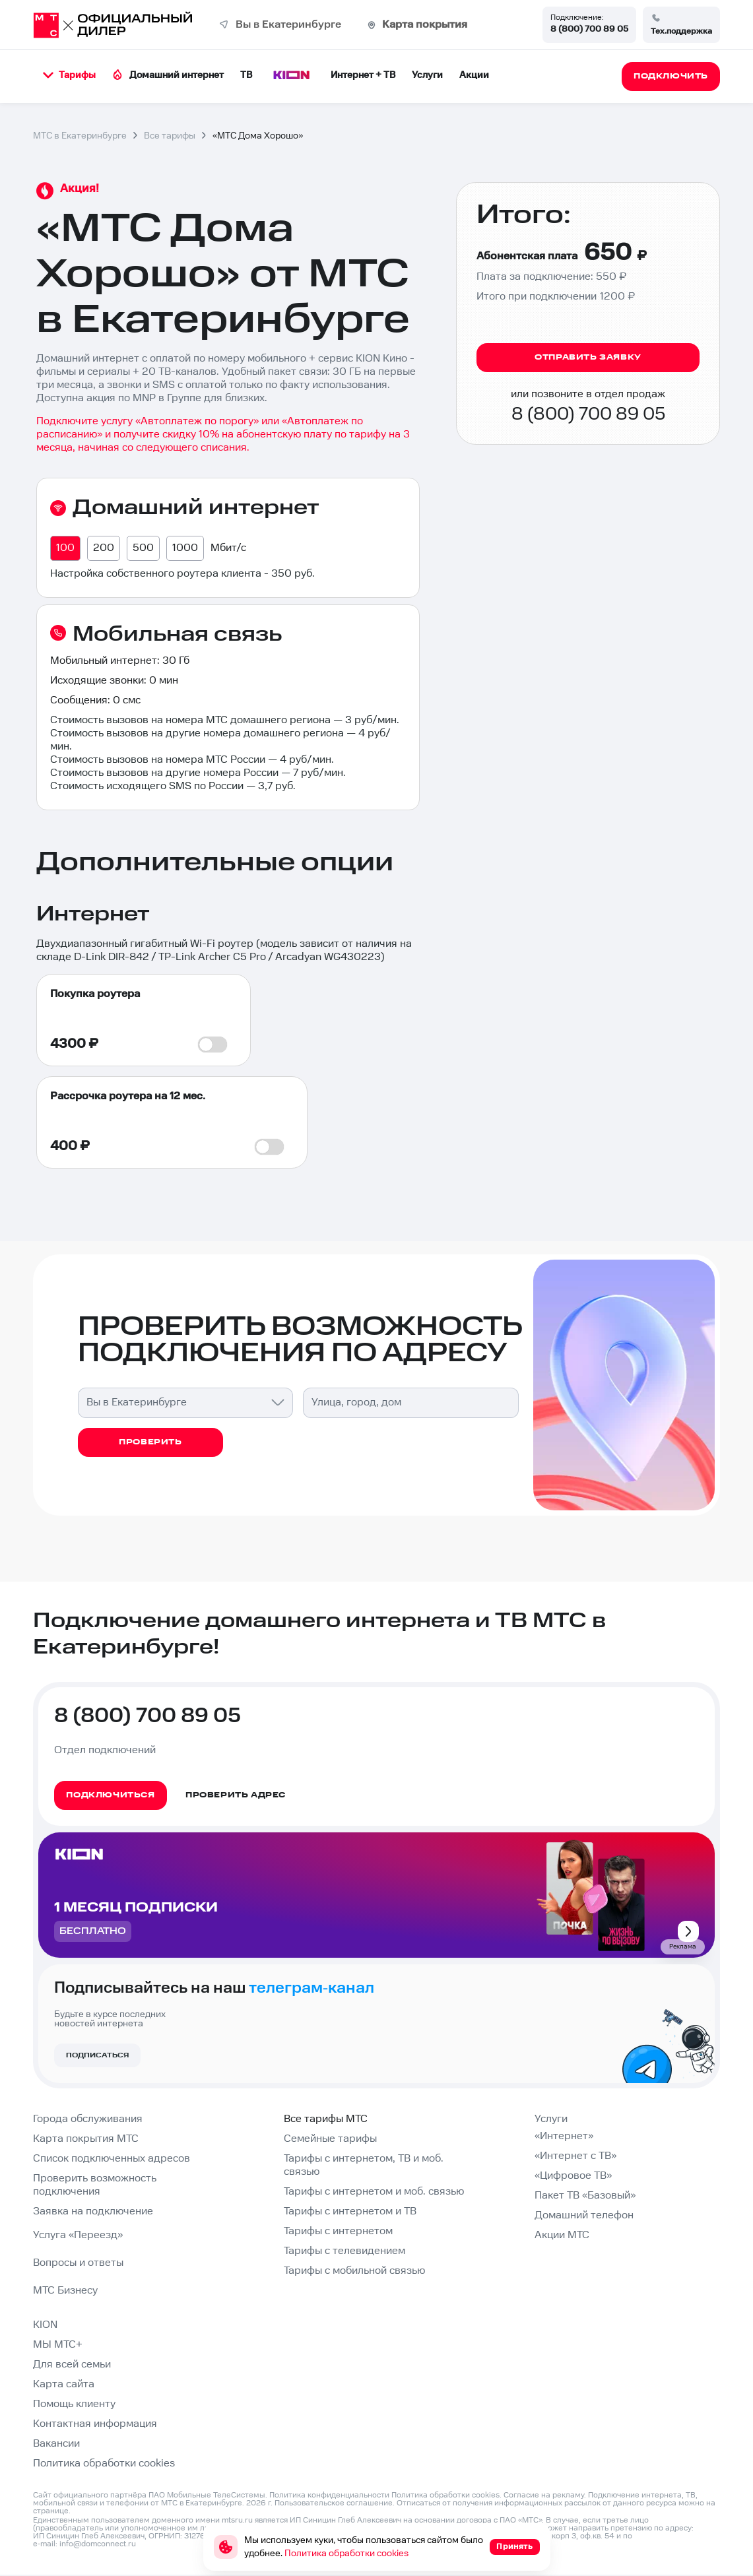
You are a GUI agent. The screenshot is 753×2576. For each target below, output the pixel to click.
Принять (514, 2547)
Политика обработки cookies (104, 2463)
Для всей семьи (72, 2364)
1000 (185, 548)
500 (143, 548)
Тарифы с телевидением (344, 2251)
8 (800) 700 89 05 (589, 29)
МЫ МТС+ (57, 2344)
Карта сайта (63, 2384)
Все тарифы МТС (326, 2119)
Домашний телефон (584, 2215)
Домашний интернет (168, 74)
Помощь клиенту (74, 2404)
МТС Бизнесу (65, 2290)
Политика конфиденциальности (329, 2495)
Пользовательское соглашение (334, 2503)
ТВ (246, 75)
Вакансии (56, 2443)
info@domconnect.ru (97, 2544)
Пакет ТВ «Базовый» (585, 2195)
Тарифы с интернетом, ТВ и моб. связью (363, 2165)
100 (65, 548)
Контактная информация (95, 2424)
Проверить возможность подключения (94, 2185)
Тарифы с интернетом (338, 2231)
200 (103, 548)
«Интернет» (564, 2136)
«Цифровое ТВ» (573, 2176)
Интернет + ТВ (363, 75)
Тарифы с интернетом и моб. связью (374, 2191)
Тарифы (69, 75)
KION (45, 2325)
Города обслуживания (88, 2119)
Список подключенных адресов (111, 2158)
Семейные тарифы (330, 2139)
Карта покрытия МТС (86, 2139)
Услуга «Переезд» (78, 2235)
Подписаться (97, 2055)
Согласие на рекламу (544, 2495)
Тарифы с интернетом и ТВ (350, 2211)
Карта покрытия (424, 24)
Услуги (427, 75)
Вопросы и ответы (78, 2263)
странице (51, 2511)
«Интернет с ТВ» (575, 2156)
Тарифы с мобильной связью (354, 2271)
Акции (474, 75)
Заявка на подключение (93, 2211)
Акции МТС (562, 2235)
